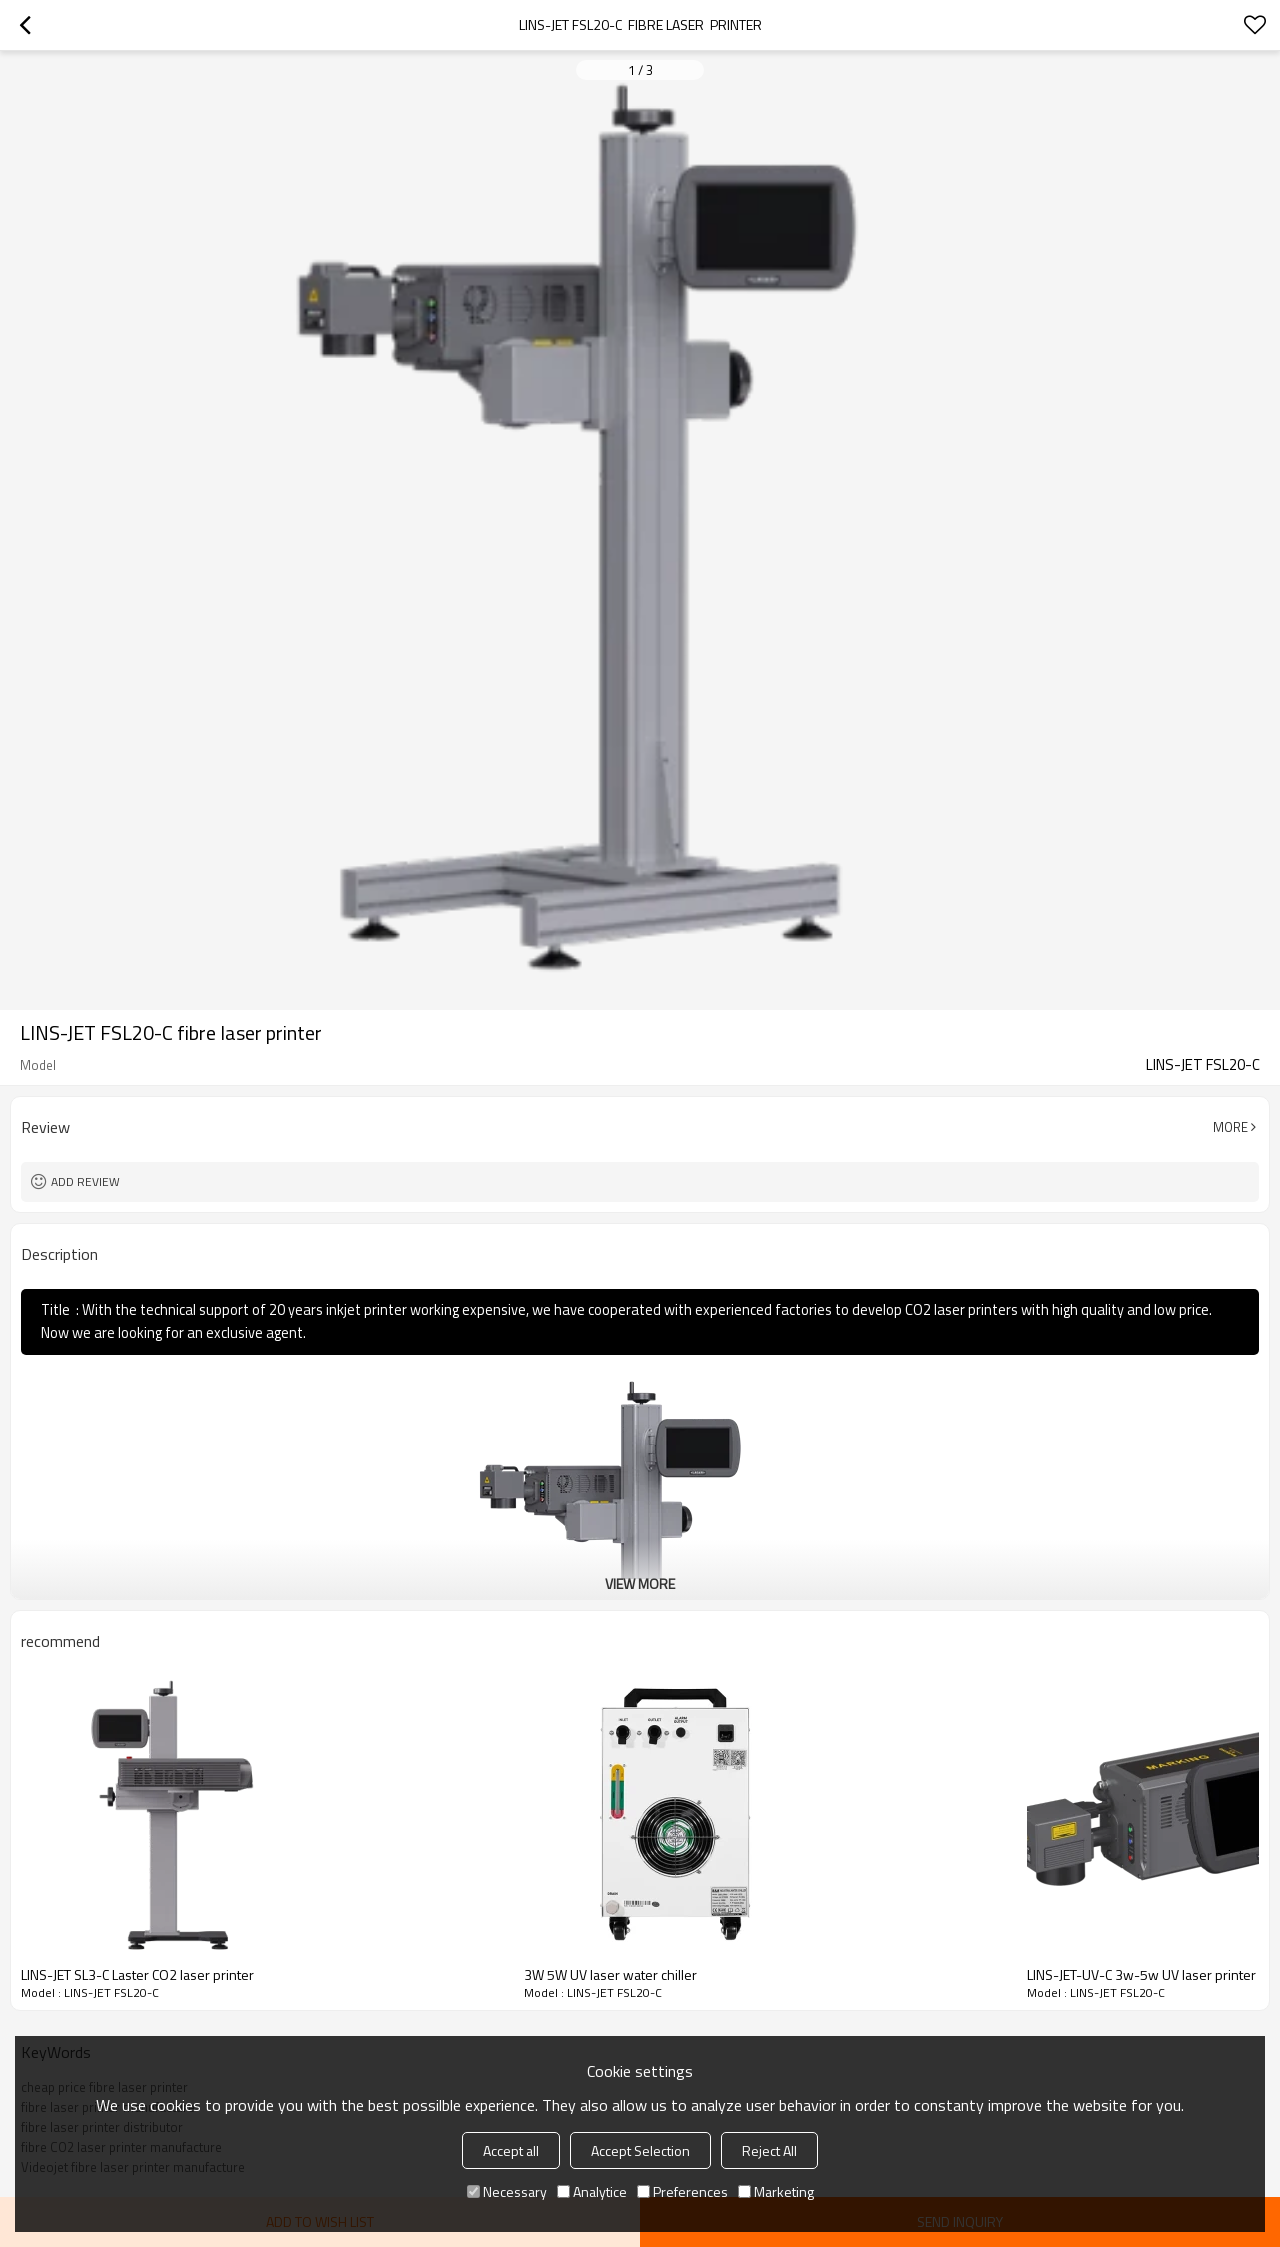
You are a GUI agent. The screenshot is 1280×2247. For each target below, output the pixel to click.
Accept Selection (640, 2150)
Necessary (507, 2191)
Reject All (769, 2150)
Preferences (682, 2191)
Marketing (776, 2191)
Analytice (592, 2191)
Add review (85, 1181)
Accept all (511, 2150)
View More (640, 1583)
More (1230, 1127)
